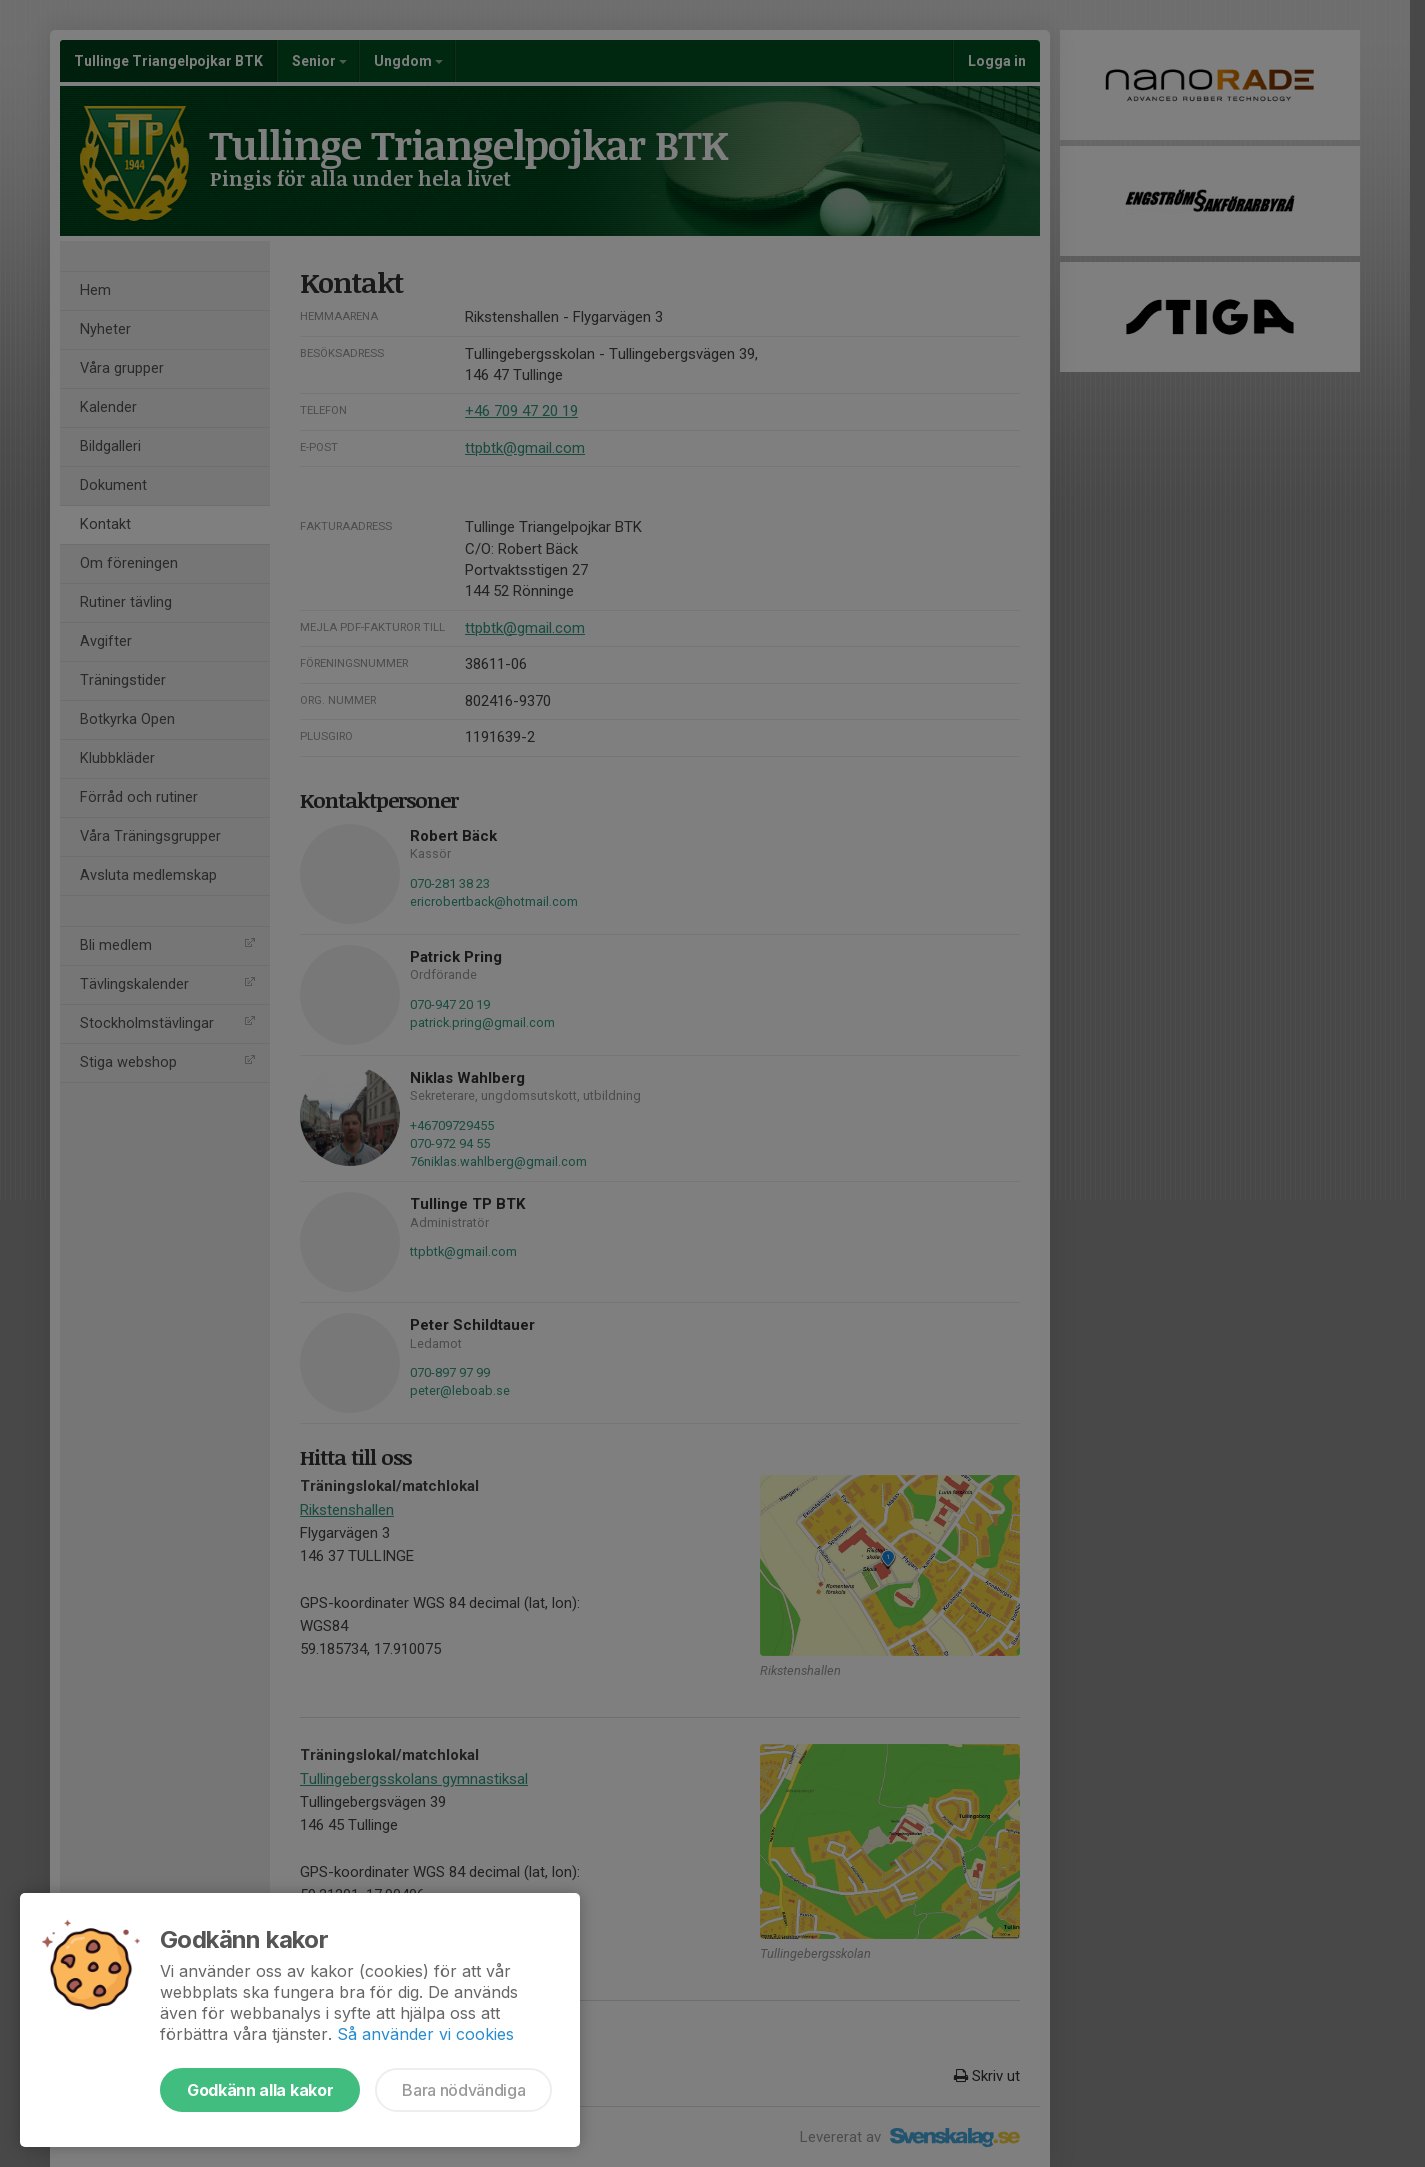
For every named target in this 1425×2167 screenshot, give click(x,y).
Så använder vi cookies (425, 2034)
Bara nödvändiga (463, 2090)
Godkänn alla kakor (260, 2090)
